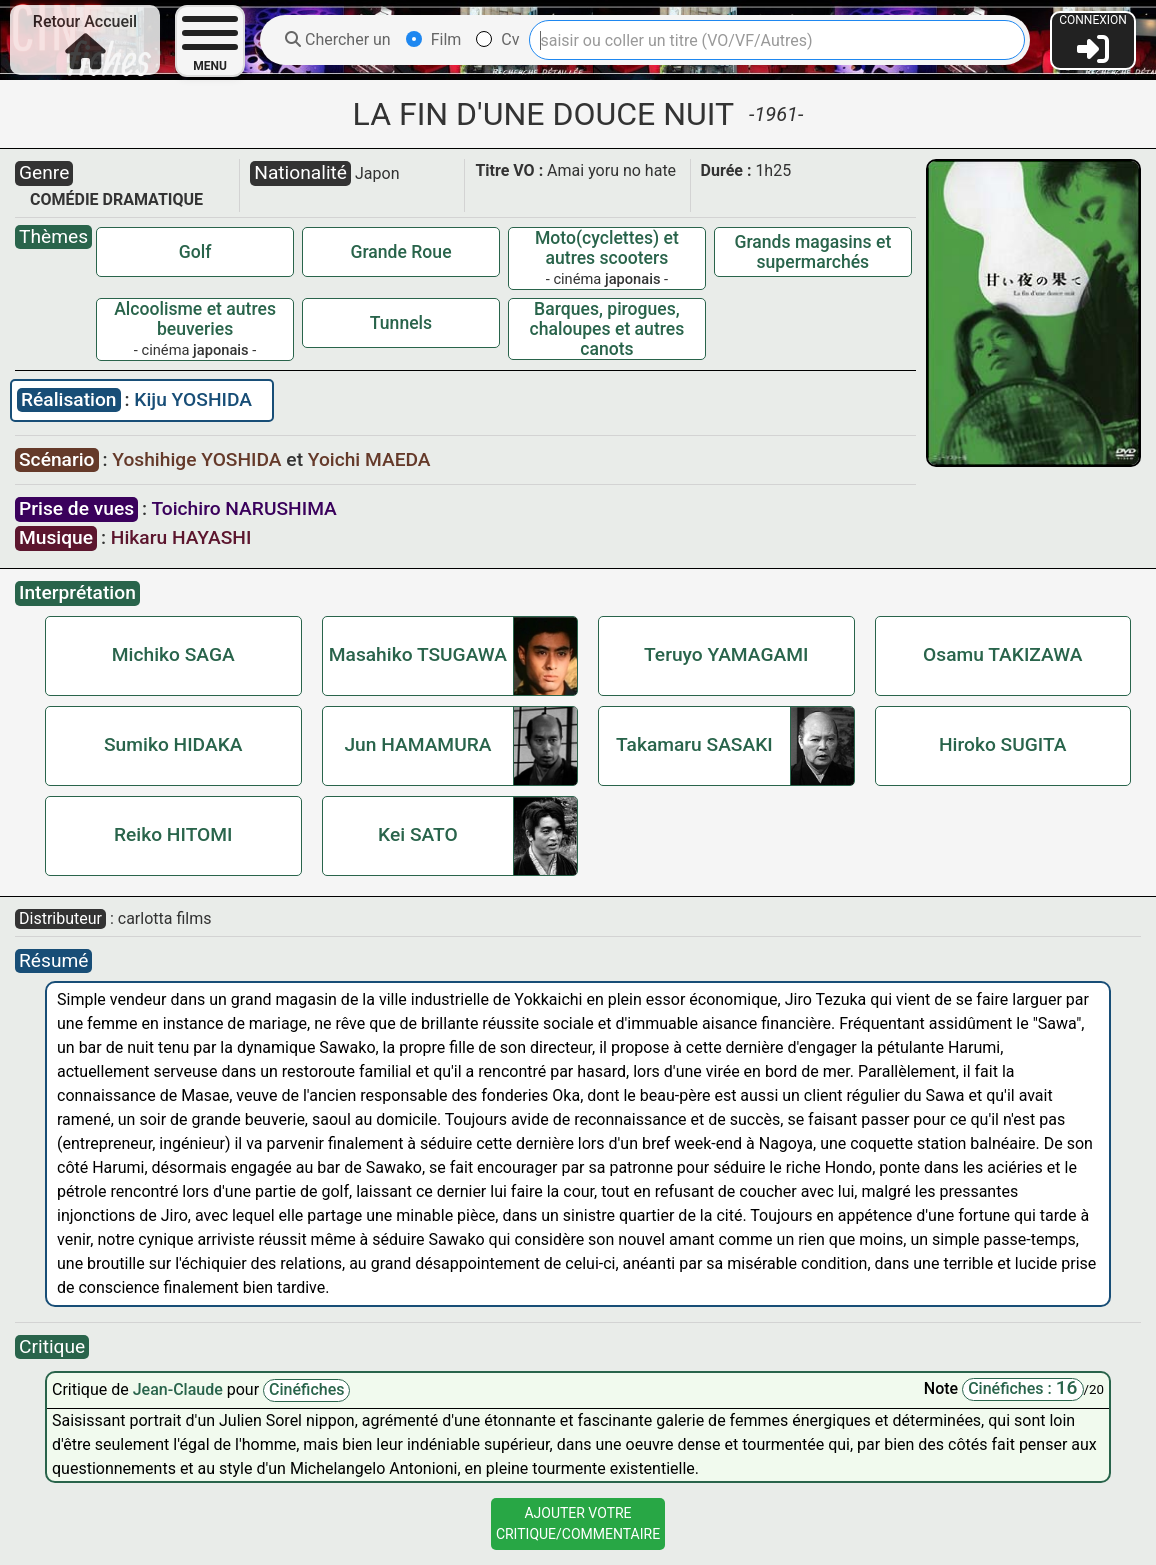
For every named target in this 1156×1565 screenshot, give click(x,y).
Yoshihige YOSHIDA (199, 459)
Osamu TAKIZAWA (1002, 654)
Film (434, 39)
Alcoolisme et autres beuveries (195, 319)
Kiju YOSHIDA (193, 399)
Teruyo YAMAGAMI (726, 654)
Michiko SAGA (173, 654)
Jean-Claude (180, 1389)
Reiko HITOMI (173, 834)
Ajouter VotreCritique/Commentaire (578, 1523)
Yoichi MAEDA (369, 459)
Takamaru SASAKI (694, 744)
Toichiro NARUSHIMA (243, 508)
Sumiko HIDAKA (173, 744)
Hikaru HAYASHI (181, 537)
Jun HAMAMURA (417, 744)
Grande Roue (400, 252)
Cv (497, 39)
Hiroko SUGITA (1003, 744)
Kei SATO (418, 834)
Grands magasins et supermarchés (812, 252)
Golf (195, 252)
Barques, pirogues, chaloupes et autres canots (607, 329)
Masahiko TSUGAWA (418, 654)
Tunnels (401, 323)
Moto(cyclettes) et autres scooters (607, 248)
